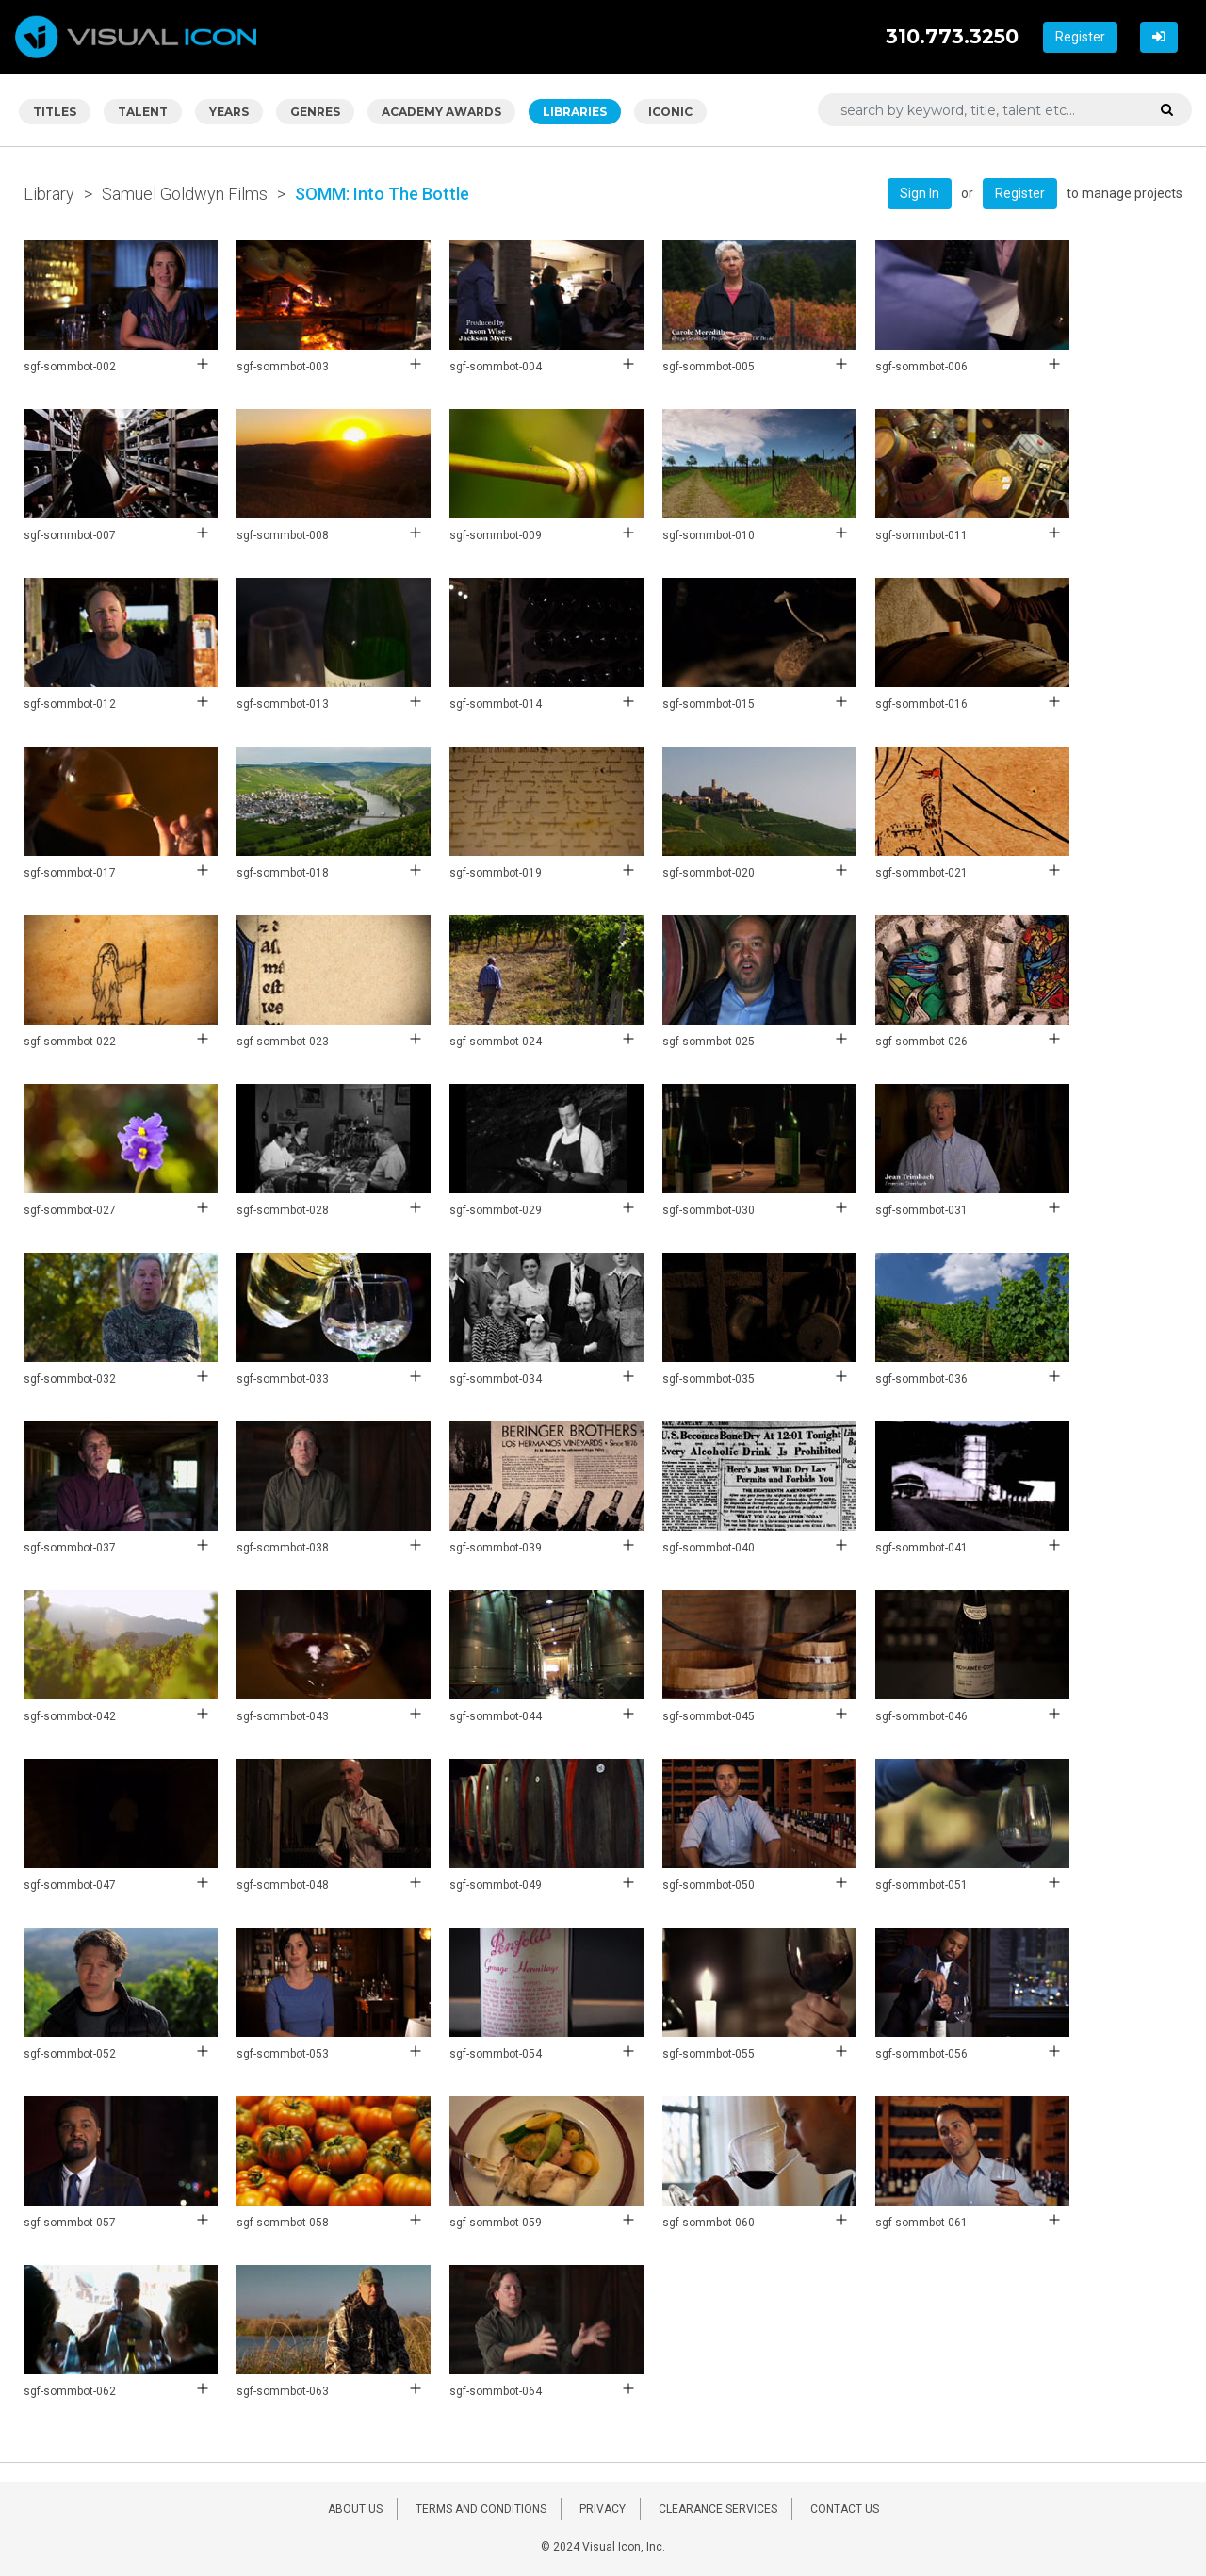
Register (1080, 36)
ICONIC (670, 112)
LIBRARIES (575, 112)
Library (49, 194)
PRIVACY (602, 2509)
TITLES (54, 112)
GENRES (315, 112)
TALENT (143, 112)
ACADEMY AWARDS (441, 112)
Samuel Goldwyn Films (185, 194)
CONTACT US (844, 2509)
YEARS (229, 112)
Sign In (919, 193)
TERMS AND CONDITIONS (481, 2509)
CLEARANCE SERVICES (718, 2509)
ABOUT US (355, 2509)
